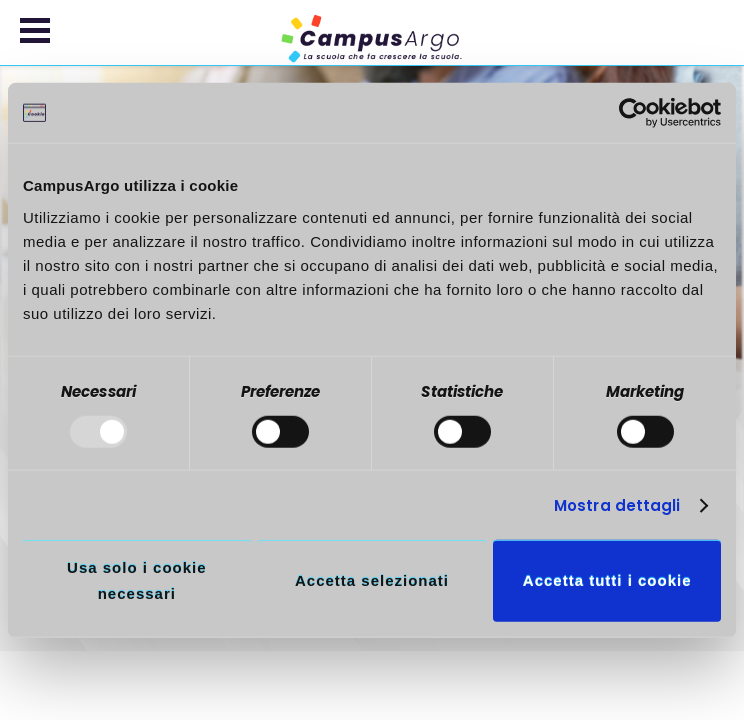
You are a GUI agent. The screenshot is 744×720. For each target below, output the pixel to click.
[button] (35, 30)
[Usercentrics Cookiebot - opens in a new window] (633, 113)
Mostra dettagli (617, 505)
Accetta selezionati (372, 580)
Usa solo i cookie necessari (137, 580)
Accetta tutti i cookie (607, 580)
